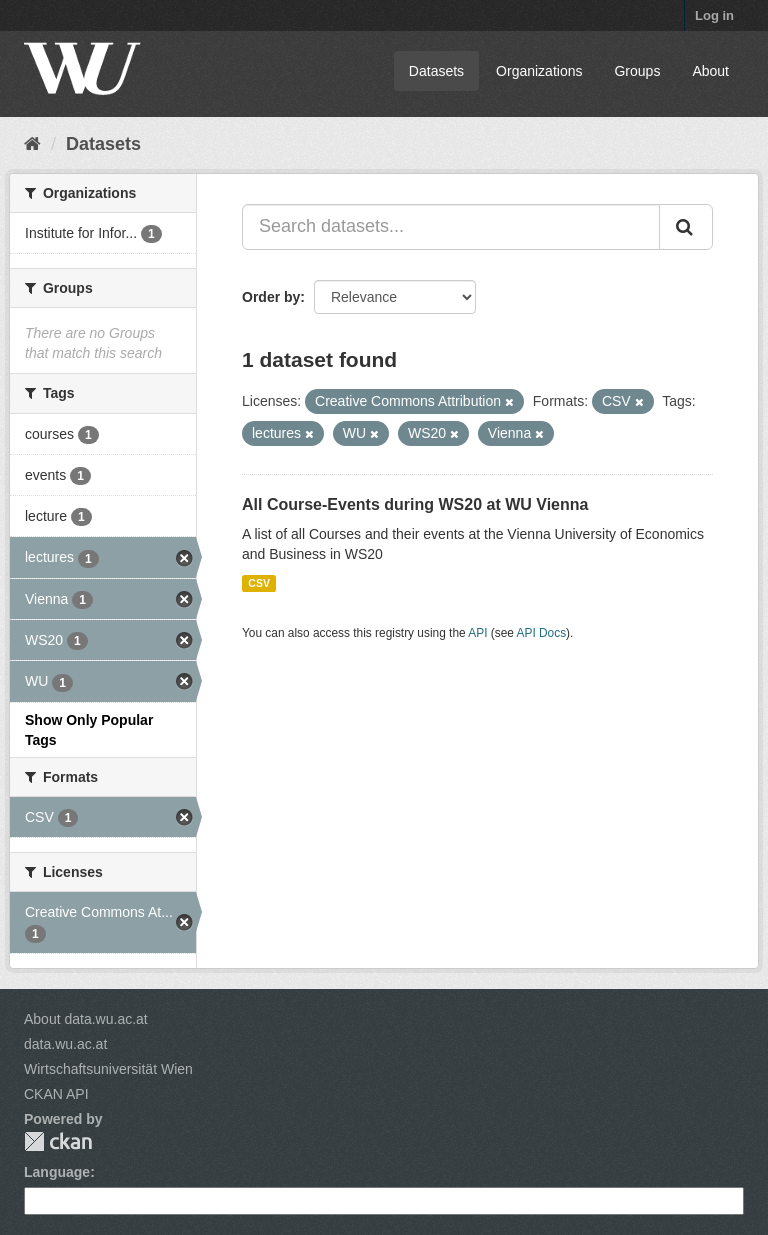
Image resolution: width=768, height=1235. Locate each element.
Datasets (436, 71)
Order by (271, 297)
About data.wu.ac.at (86, 1019)
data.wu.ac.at (65, 1044)
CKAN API (56, 1094)
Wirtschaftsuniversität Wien (108, 1069)
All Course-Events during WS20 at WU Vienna (415, 504)
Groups (637, 71)
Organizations (539, 71)
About (710, 71)
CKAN (58, 1141)
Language (57, 1172)
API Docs (542, 633)
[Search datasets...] (451, 227)
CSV (259, 583)
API (477, 633)
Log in (714, 15)
